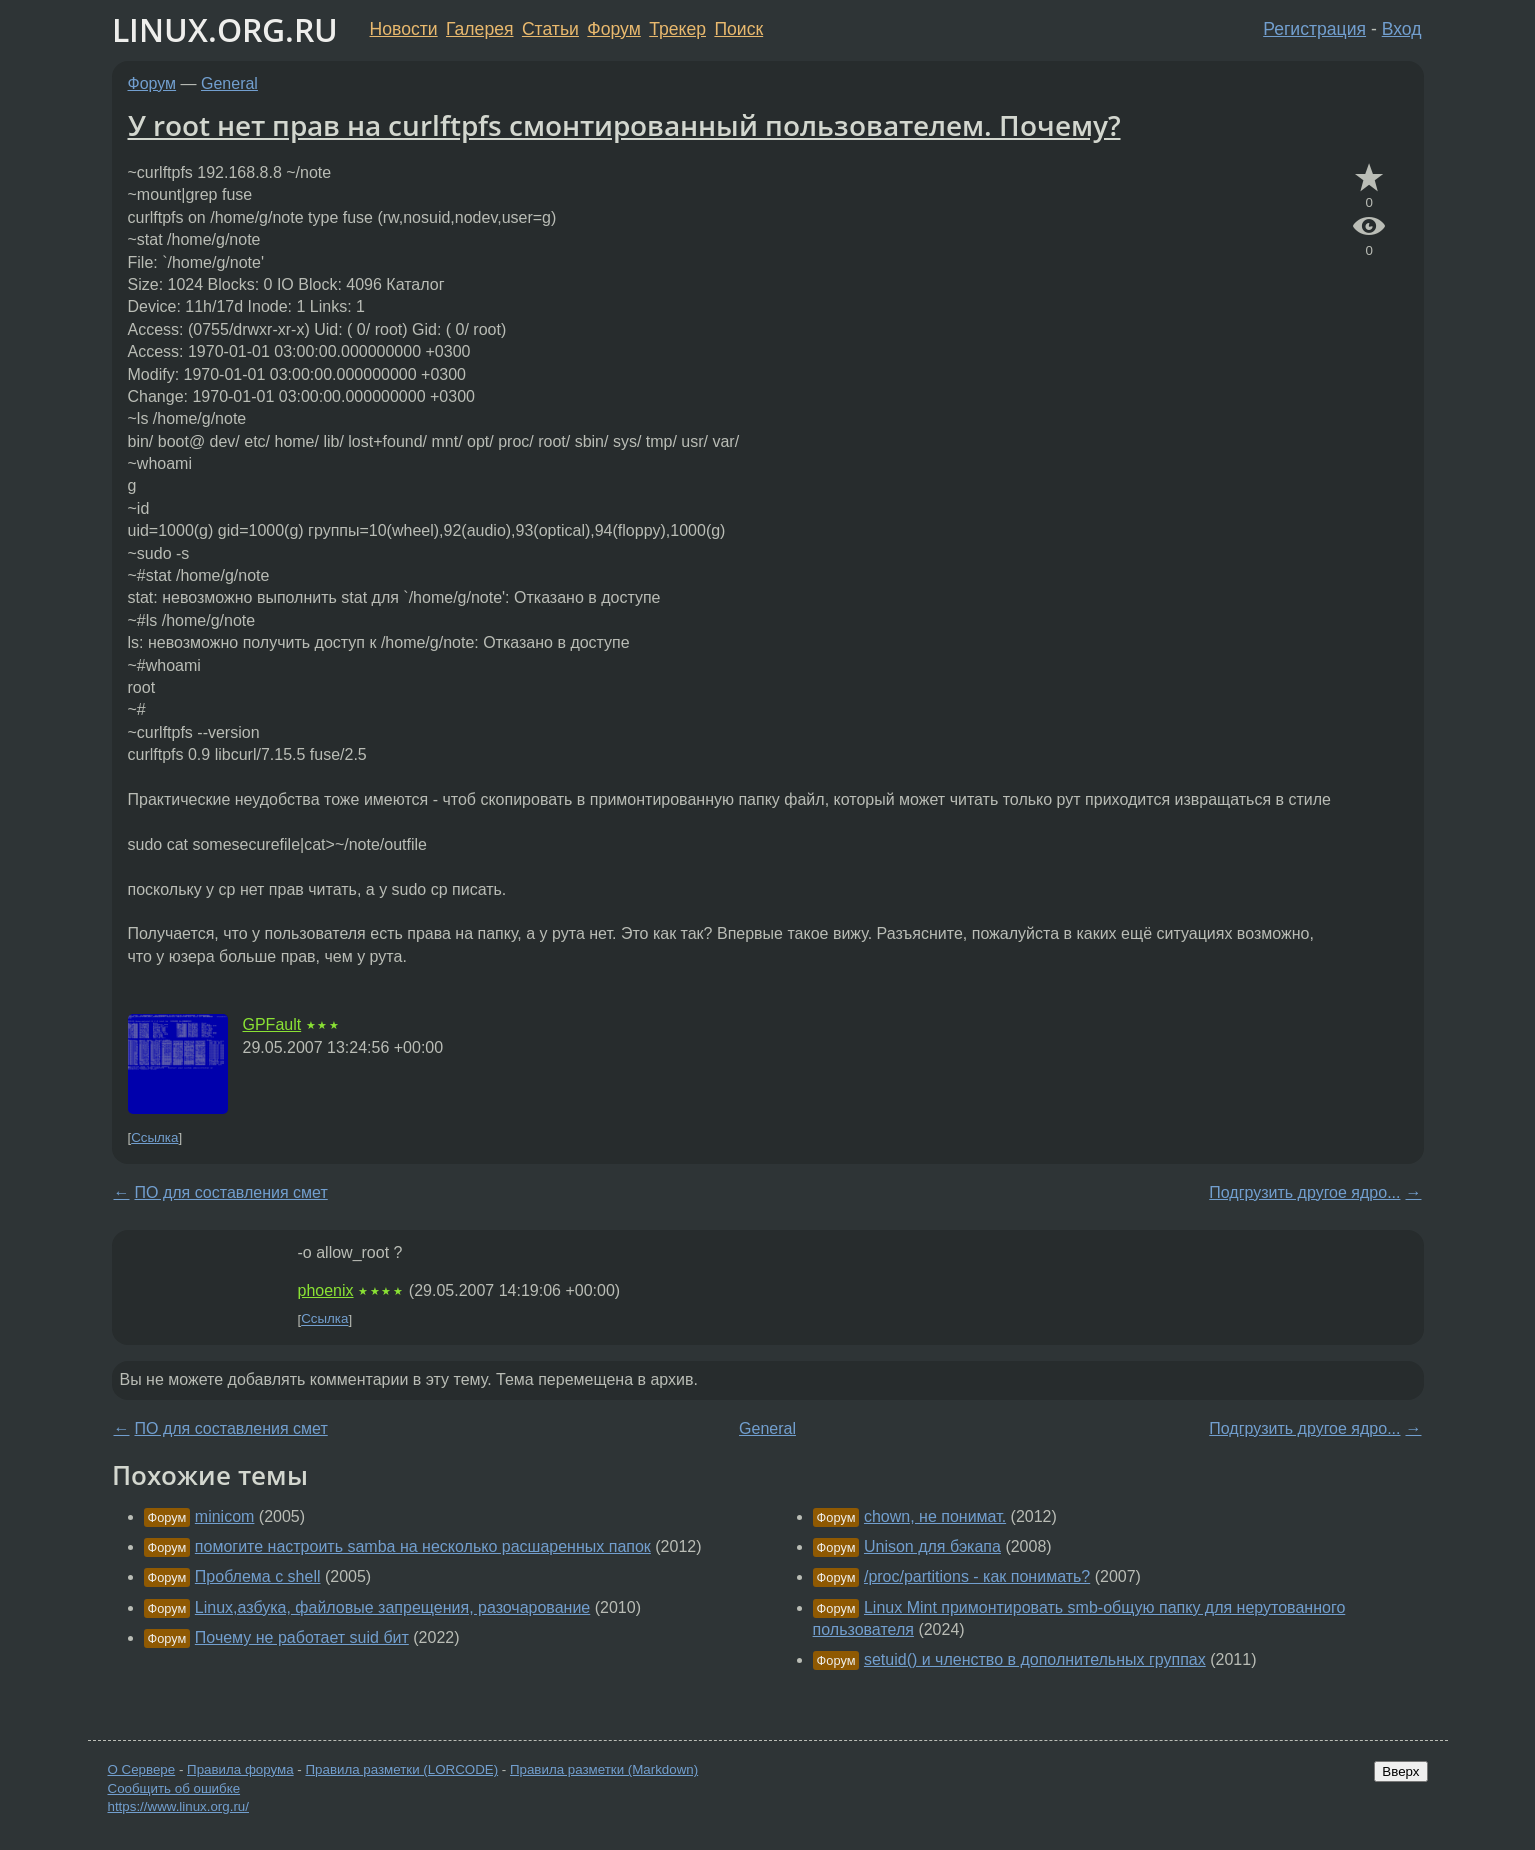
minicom (225, 1516)
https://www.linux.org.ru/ (178, 1806)
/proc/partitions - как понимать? (977, 1576)
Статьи (550, 29)
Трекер (677, 29)
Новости (404, 29)
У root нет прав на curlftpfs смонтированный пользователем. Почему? (624, 125)
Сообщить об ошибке (174, 1788)
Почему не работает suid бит (302, 1637)
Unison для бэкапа (932, 1546)
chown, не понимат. (935, 1516)
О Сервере (142, 1769)
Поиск (738, 29)
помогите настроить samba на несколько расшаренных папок (423, 1546)
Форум (613, 29)
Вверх (1400, 1771)
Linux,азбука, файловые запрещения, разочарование (392, 1607)
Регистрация (1314, 29)
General (229, 83)
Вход (1402, 29)
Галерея (479, 29)
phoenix (326, 1290)
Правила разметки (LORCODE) (401, 1769)
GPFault (272, 1024)
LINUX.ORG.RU (225, 29)
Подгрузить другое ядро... (1304, 1192)
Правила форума (240, 1769)
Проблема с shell (258, 1576)
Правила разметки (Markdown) (604, 1769)
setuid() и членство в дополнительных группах (1035, 1659)
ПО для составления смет (231, 1192)
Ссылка (154, 1137)
